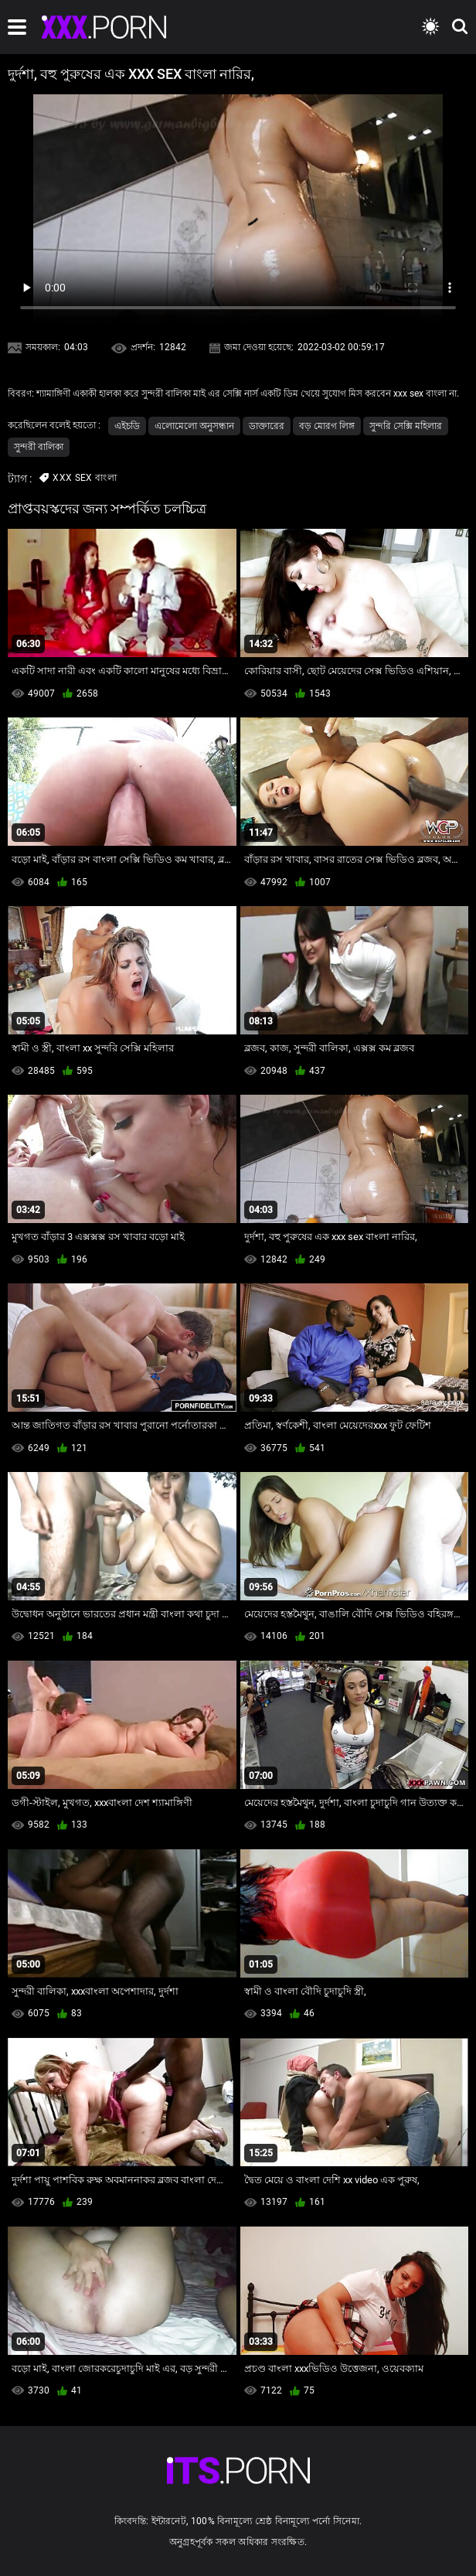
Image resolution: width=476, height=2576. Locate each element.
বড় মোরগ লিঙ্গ (327, 426)
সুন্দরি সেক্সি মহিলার (405, 426)
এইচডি (127, 426)
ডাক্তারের (266, 426)
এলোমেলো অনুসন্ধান (194, 426)
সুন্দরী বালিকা (38, 446)
